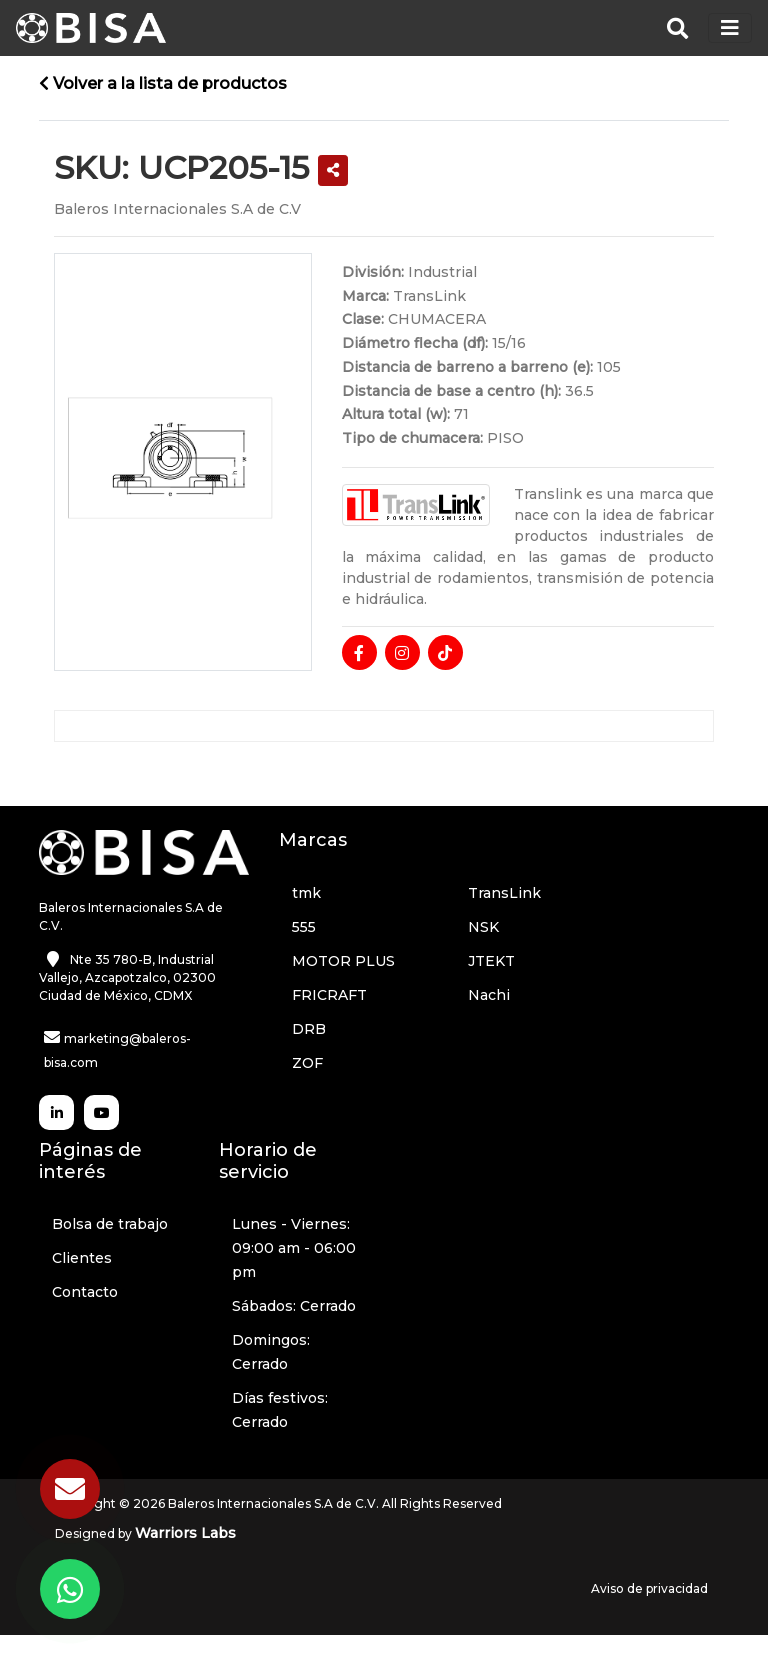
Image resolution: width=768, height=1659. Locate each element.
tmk (306, 893)
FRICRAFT (329, 995)
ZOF (307, 1063)
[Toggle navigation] (730, 28)
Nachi (489, 995)
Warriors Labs (185, 1533)
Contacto (85, 1292)
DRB (309, 1029)
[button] (333, 170)
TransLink (504, 893)
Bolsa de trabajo (110, 1224)
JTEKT (491, 961)
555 (304, 927)
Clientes (82, 1258)
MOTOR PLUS (343, 961)
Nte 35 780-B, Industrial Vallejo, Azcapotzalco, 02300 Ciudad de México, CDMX (127, 977)
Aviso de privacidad (649, 1588)
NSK (483, 927)
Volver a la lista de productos (163, 83)
